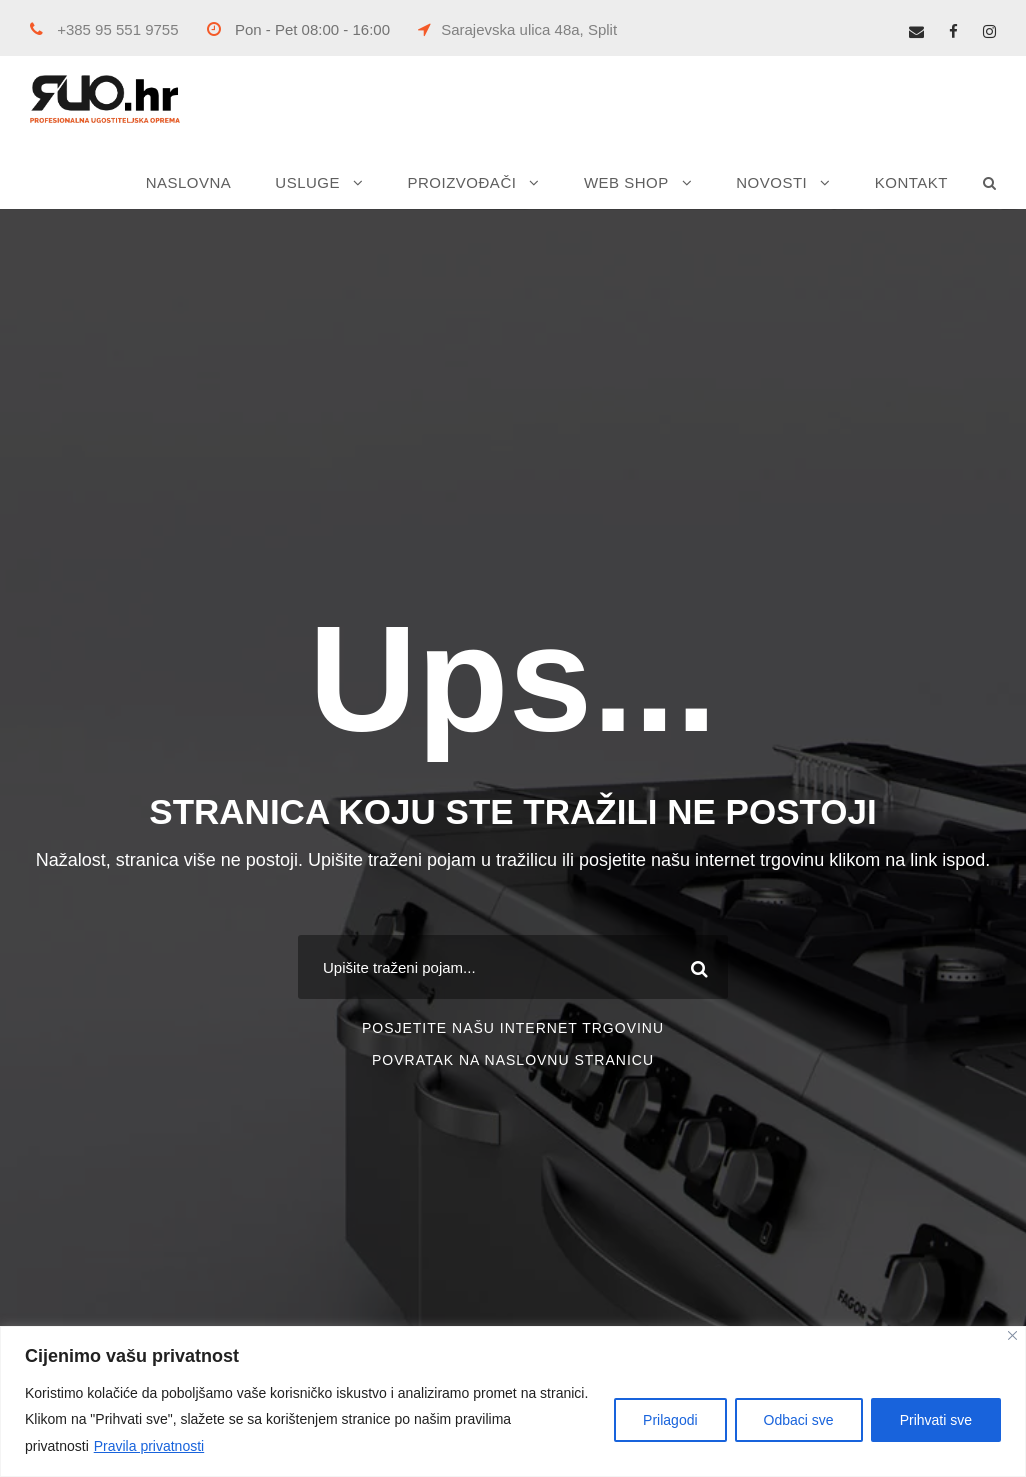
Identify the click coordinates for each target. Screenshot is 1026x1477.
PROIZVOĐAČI (462, 182)
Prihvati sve (936, 1420)
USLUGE (307, 182)
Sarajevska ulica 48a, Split (517, 29)
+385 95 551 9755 (104, 29)
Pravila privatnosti (149, 1446)
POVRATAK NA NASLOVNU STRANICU (513, 1060)
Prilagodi (670, 1420)
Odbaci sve (799, 1420)
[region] (513, 1401)
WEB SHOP (626, 182)
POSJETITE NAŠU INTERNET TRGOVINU (513, 1028)
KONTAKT (911, 182)
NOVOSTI (771, 182)
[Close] (1012, 1335)
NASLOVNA (189, 182)
